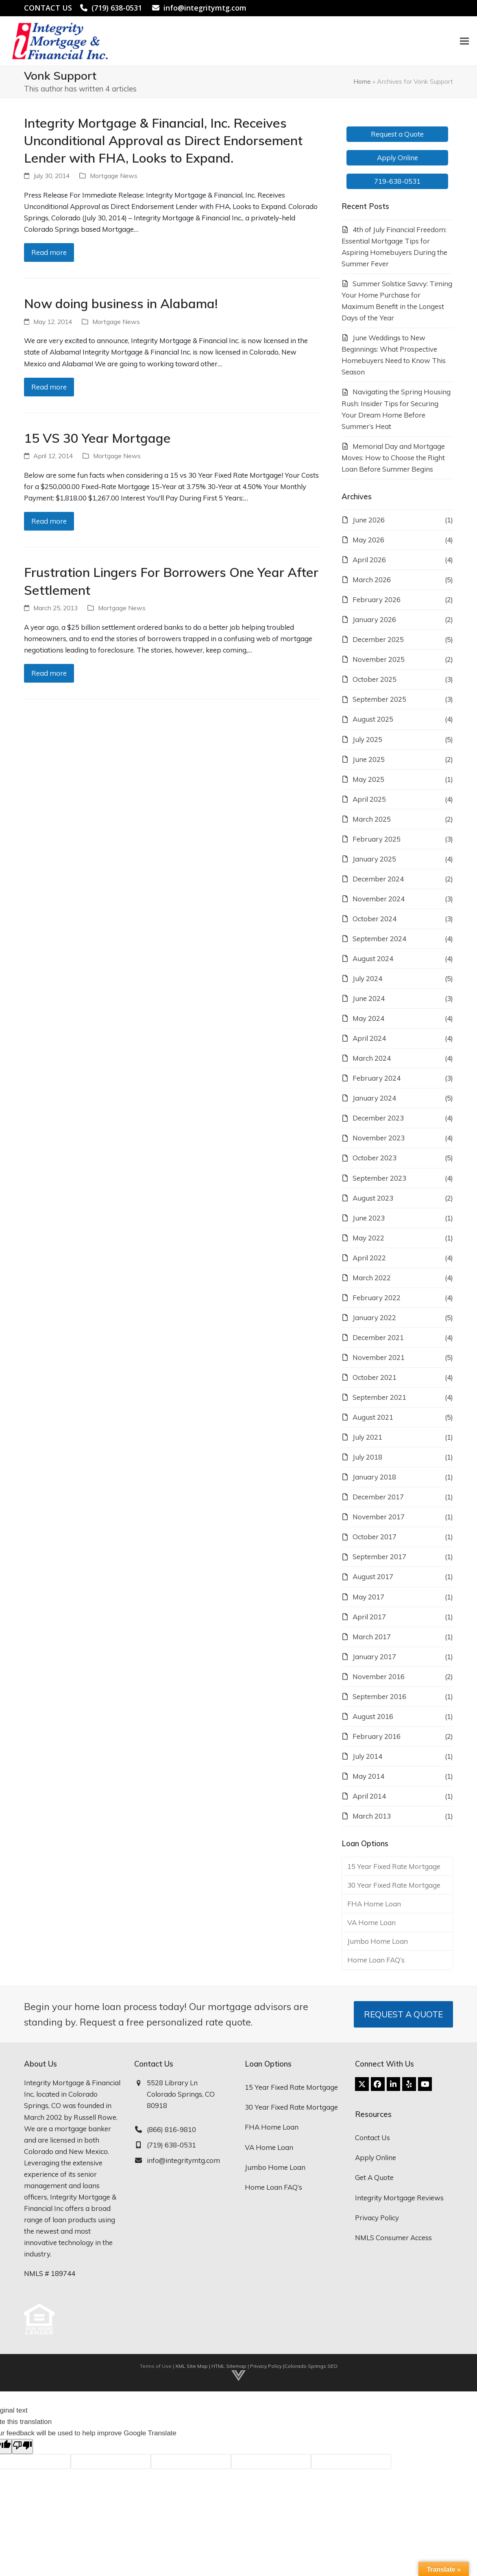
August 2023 (373, 1198)
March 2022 (372, 1277)
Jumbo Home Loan (377, 1941)
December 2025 (378, 639)
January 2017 (374, 1656)
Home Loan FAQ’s (376, 1960)
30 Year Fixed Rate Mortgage (393, 1885)
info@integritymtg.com (204, 8)
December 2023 (378, 1118)
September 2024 (379, 938)
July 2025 (367, 739)
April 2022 (369, 1257)
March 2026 (372, 579)
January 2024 (374, 1098)
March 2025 (372, 819)
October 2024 (374, 918)
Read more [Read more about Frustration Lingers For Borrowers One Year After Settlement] (49, 673)
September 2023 (379, 1178)
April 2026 (369, 559)
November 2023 (379, 1138)
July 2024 (367, 978)
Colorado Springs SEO (311, 2366)
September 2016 (379, 1696)
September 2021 (379, 1397)
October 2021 (374, 1377)
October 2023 (374, 1157)
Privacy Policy (377, 2217)
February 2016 (377, 1736)
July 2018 (367, 1457)
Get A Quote (374, 2177)
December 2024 (378, 879)
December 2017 (378, 1497)
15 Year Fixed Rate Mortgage (393, 1866)
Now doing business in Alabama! (121, 303)
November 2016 (379, 1676)
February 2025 (377, 839)
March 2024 (372, 1058)
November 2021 (379, 1357)
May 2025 (368, 779)
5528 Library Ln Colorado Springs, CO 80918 (181, 2094)
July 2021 (367, 1437)
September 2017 (379, 1556)
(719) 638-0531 (116, 8)
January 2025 (374, 859)
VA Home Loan (371, 1922)
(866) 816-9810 (171, 2129)
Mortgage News (113, 176)
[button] (460, 40)
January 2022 (374, 1317)
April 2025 (369, 799)
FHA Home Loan (374, 1903)
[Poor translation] (22, 2446)
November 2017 (379, 1516)
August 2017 (373, 1576)
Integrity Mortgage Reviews (399, 2197)
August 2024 (373, 958)
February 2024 (377, 1078)
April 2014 (369, 1796)
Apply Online (375, 2157)
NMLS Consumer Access (393, 2237)
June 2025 (369, 759)
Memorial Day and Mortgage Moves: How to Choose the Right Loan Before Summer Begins (393, 457)
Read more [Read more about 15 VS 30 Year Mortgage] (49, 521)
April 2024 (369, 1038)
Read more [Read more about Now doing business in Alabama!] (49, 387)
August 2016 (373, 1716)
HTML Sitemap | (230, 2366)
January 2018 (374, 1477)
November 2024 (379, 898)
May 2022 (368, 1238)
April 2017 (369, 1616)
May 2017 (368, 1597)
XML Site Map (191, 2366)
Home (362, 81)
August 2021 (373, 1417)
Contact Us (372, 2137)
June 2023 (369, 1218)
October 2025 (374, 679)
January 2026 (374, 619)
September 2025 (379, 699)
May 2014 (368, 1776)
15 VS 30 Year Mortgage (97, 438)
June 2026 (369, 520)
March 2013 (372, 1816)
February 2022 (377, 1297)
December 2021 (378, 1337)
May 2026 (368, 539)
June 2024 (369, 998)
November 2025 (379, 659)
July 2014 (367, 1756)
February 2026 (377, 599)
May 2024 (368, 1018)
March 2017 (372, 1636)
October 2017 (374, 1536)
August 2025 (373, 719)
